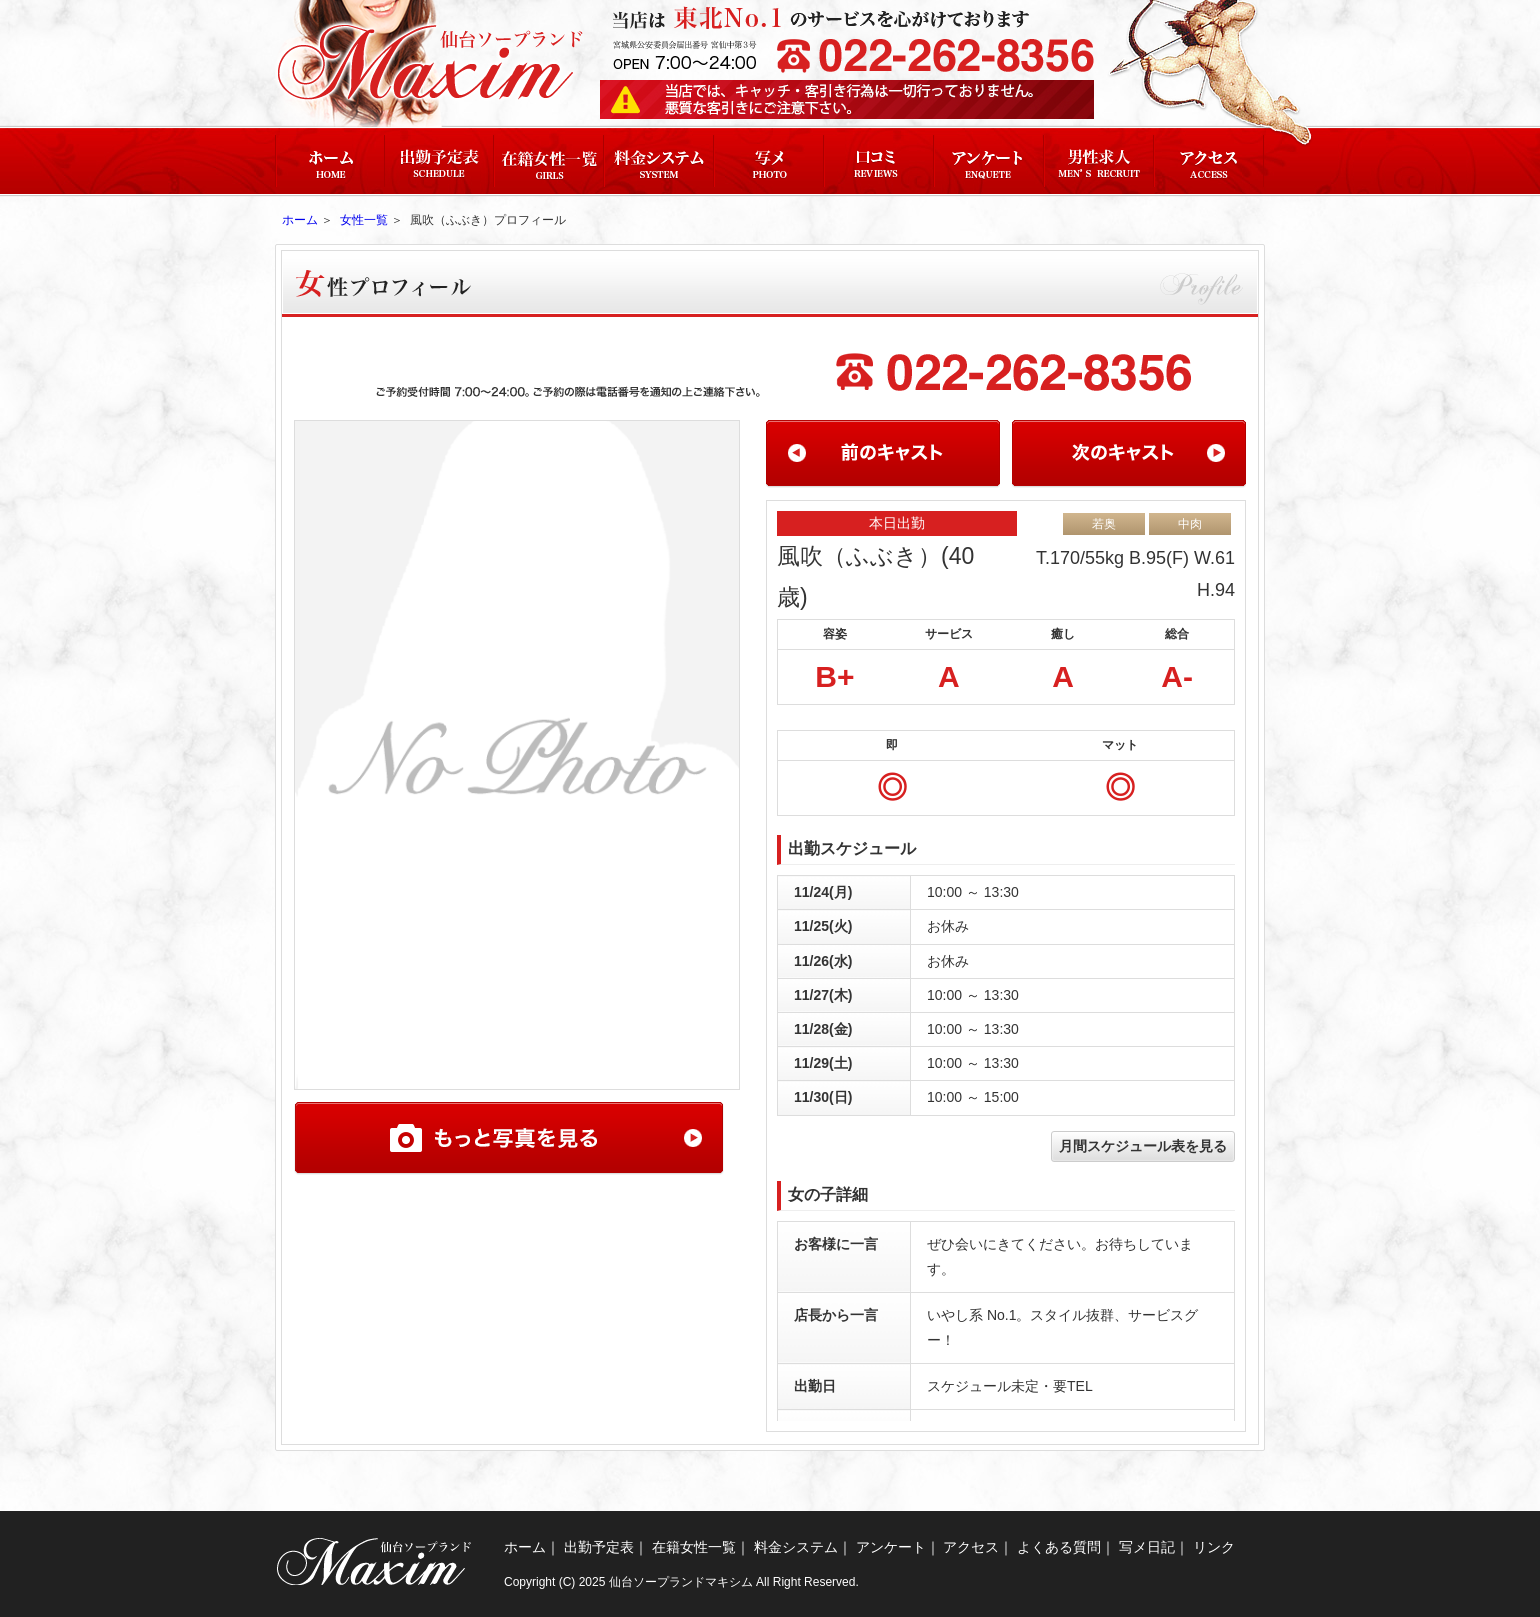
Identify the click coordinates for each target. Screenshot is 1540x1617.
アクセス (971, 1547)
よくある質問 (1059, 1547)
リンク (1214, 1547)
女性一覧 (364, 220)
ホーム (300, 220)
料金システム (796, 1547)
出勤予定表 (599, 1547)
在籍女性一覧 (694, 1547)
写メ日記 (1147, 1547)
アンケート (891, 1547)
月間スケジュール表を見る (1143, 1146)
